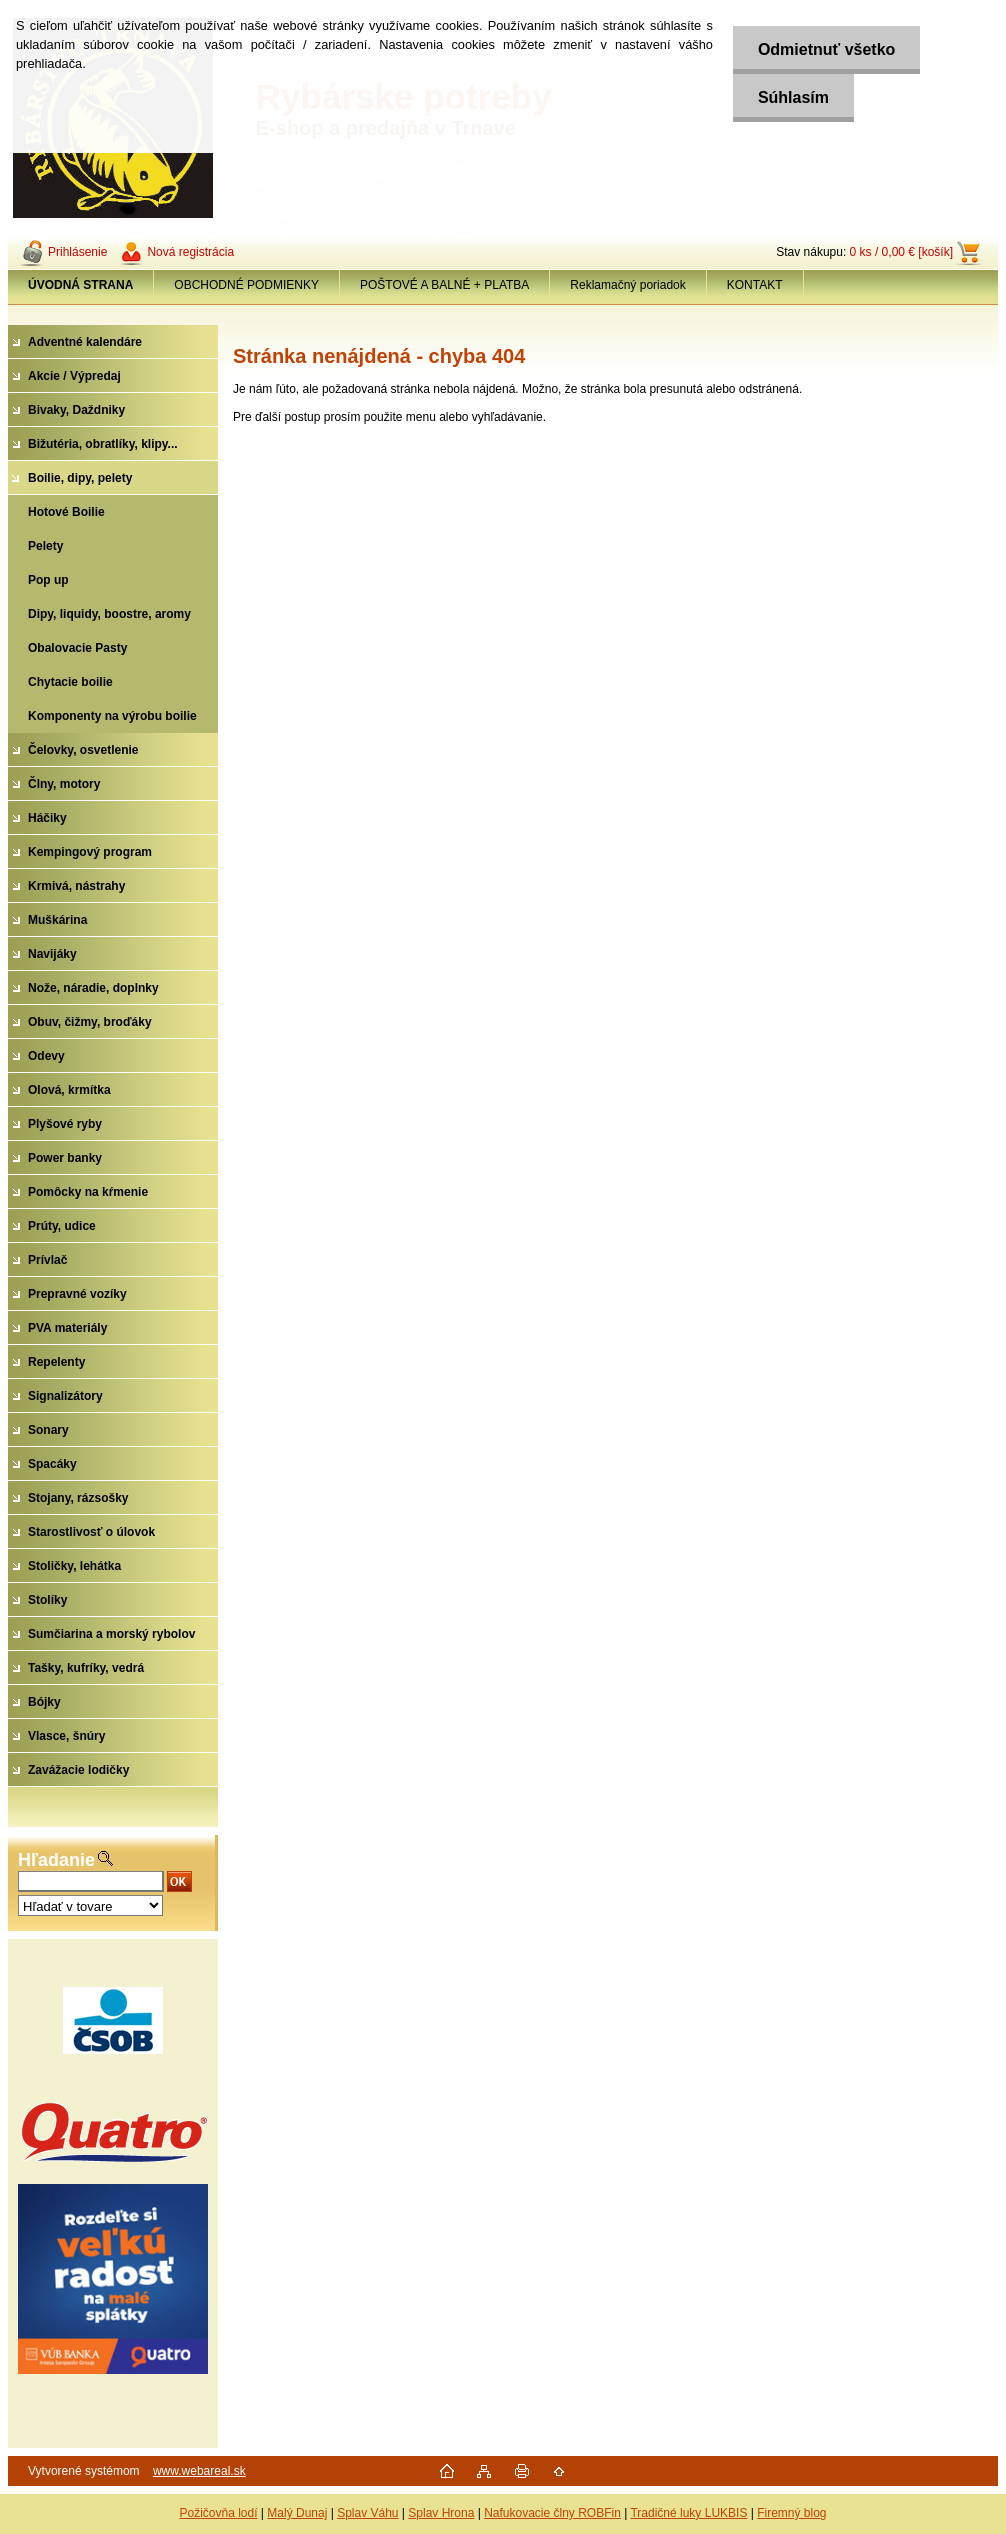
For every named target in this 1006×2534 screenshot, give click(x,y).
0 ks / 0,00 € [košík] (901, 252)
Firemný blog (791, 2513)
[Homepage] (81, 285)
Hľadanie (56, 1860)
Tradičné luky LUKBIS (688, 2513)
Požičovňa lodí (218, 2513)
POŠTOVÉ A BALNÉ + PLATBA (444, 285)
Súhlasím (793, 97)
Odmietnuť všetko (826, 49)
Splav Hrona (441, 2513)
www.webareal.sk (199, 2471)
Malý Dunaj (297, 2513)
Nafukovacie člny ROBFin (552, 2513)
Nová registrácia (190, 252)
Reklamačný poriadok (627, 285)
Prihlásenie (77, 252)
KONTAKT (755, 285)
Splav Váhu (367, 2513)
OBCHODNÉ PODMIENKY (246, 285)
